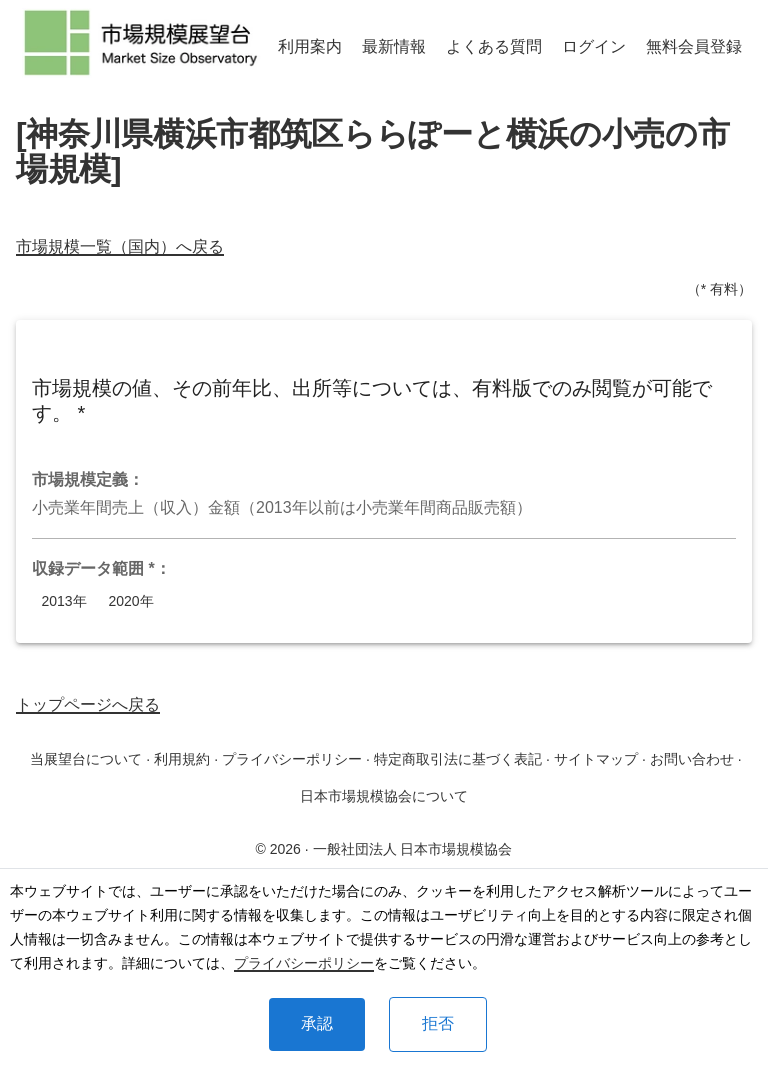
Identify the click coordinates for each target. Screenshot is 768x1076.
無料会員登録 (694, 46)
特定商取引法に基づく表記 (458, 759)
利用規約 (182, 759)
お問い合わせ (692, 759)
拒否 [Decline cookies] (438, 1023)
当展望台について (86, 759)
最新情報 (394, 46)
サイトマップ (596, 759)
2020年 (131, 601)
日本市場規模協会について (384, 796)
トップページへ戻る (88, 704)
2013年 (64, 601)
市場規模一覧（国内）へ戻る (120, 246)
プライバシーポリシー (304, 963)
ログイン (594, 46)
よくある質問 (494, 46)
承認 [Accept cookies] (317, 1023)
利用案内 (310, 46)
